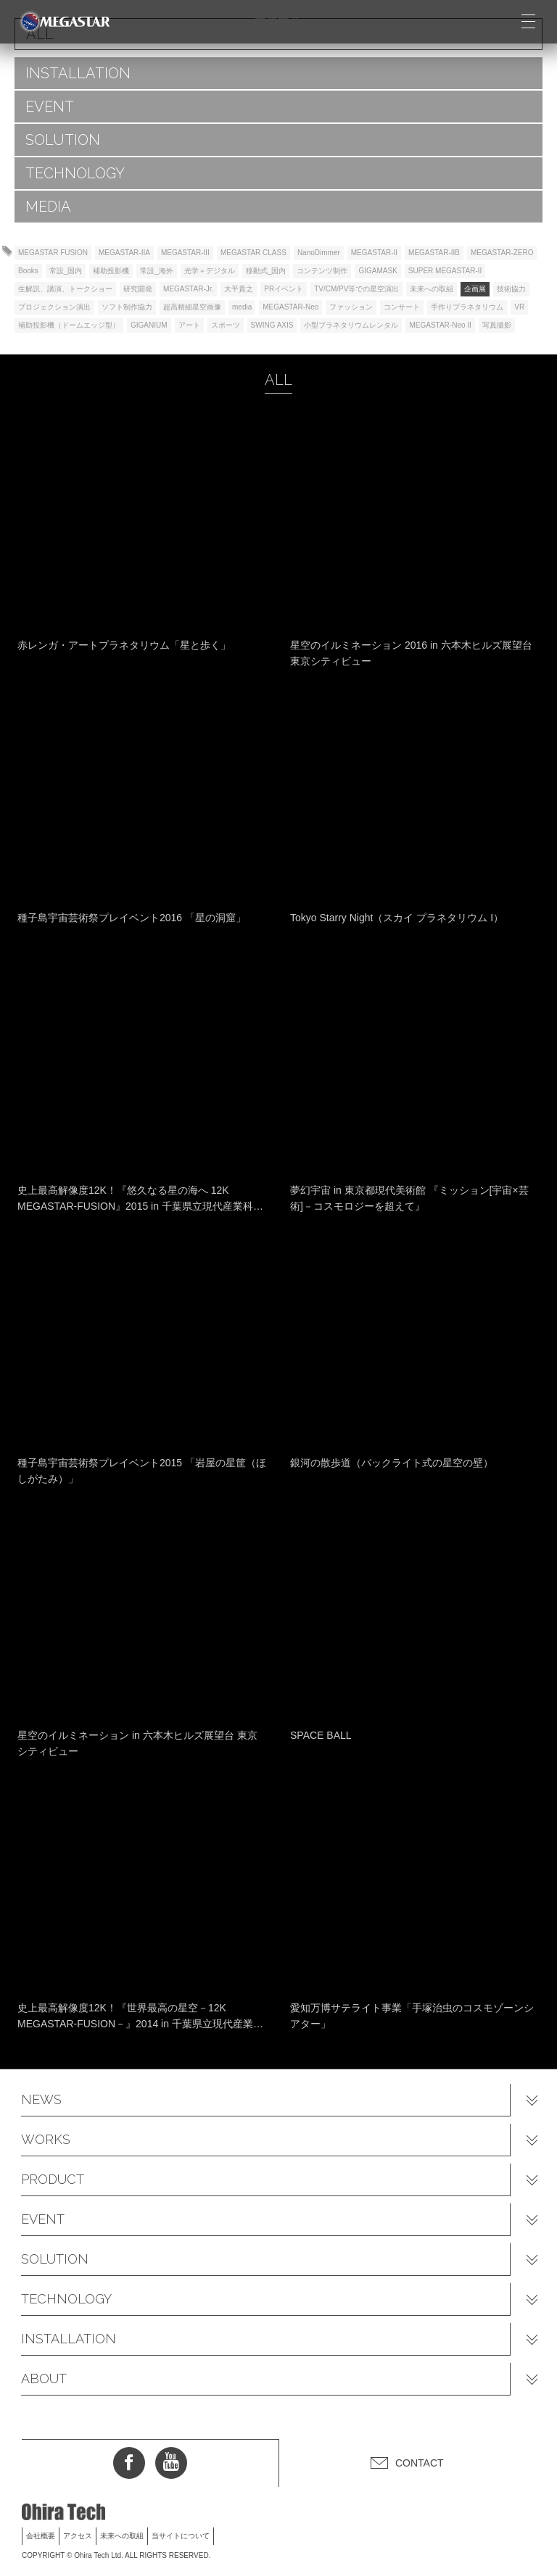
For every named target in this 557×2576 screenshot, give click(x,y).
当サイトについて (181, 2536)
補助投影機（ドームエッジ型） (69, 325)
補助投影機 (111, 271)
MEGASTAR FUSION (53, 253)
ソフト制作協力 (127, 307)
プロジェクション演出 (54, 307)
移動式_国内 (266, 271)
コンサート (402, 307)
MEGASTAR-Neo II (440, 325)
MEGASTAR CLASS (253, 253)
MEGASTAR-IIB (434, 253)
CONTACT (419, 2463)
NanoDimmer (318, 253)
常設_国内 (66, 271)
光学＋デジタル (209, 271)
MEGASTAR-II (374, 253)
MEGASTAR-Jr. (188, 289)
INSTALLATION (78, 73)
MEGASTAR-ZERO (502, 253)
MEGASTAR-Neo (290, 307)
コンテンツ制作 (322, 271)
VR (519, 307)
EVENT (49, 106)
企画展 (475, 289)
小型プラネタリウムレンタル (351, 325)
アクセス (77, 2536)
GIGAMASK (377, 271)
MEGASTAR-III (185, 253)
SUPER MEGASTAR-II (445, 271)
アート (189, 325)
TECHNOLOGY (75, 173)
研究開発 (137, 289)
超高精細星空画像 (192, 307)
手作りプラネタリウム (467, 307)
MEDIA (48, 206)
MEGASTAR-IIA (124, 253)
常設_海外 (156, 271)
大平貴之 (238, 289)
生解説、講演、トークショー (65, 289)
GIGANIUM (149, 325)
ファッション (351, 307)
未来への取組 (431, 289)
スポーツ (225, 325)
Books (28, 271)
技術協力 (511, 289)
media (242, 307)
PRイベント (283, 289)
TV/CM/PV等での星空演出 (356, 289)
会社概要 (40, 2536)
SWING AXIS (272, 325)
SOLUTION (62, 140)
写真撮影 (496, 325)
